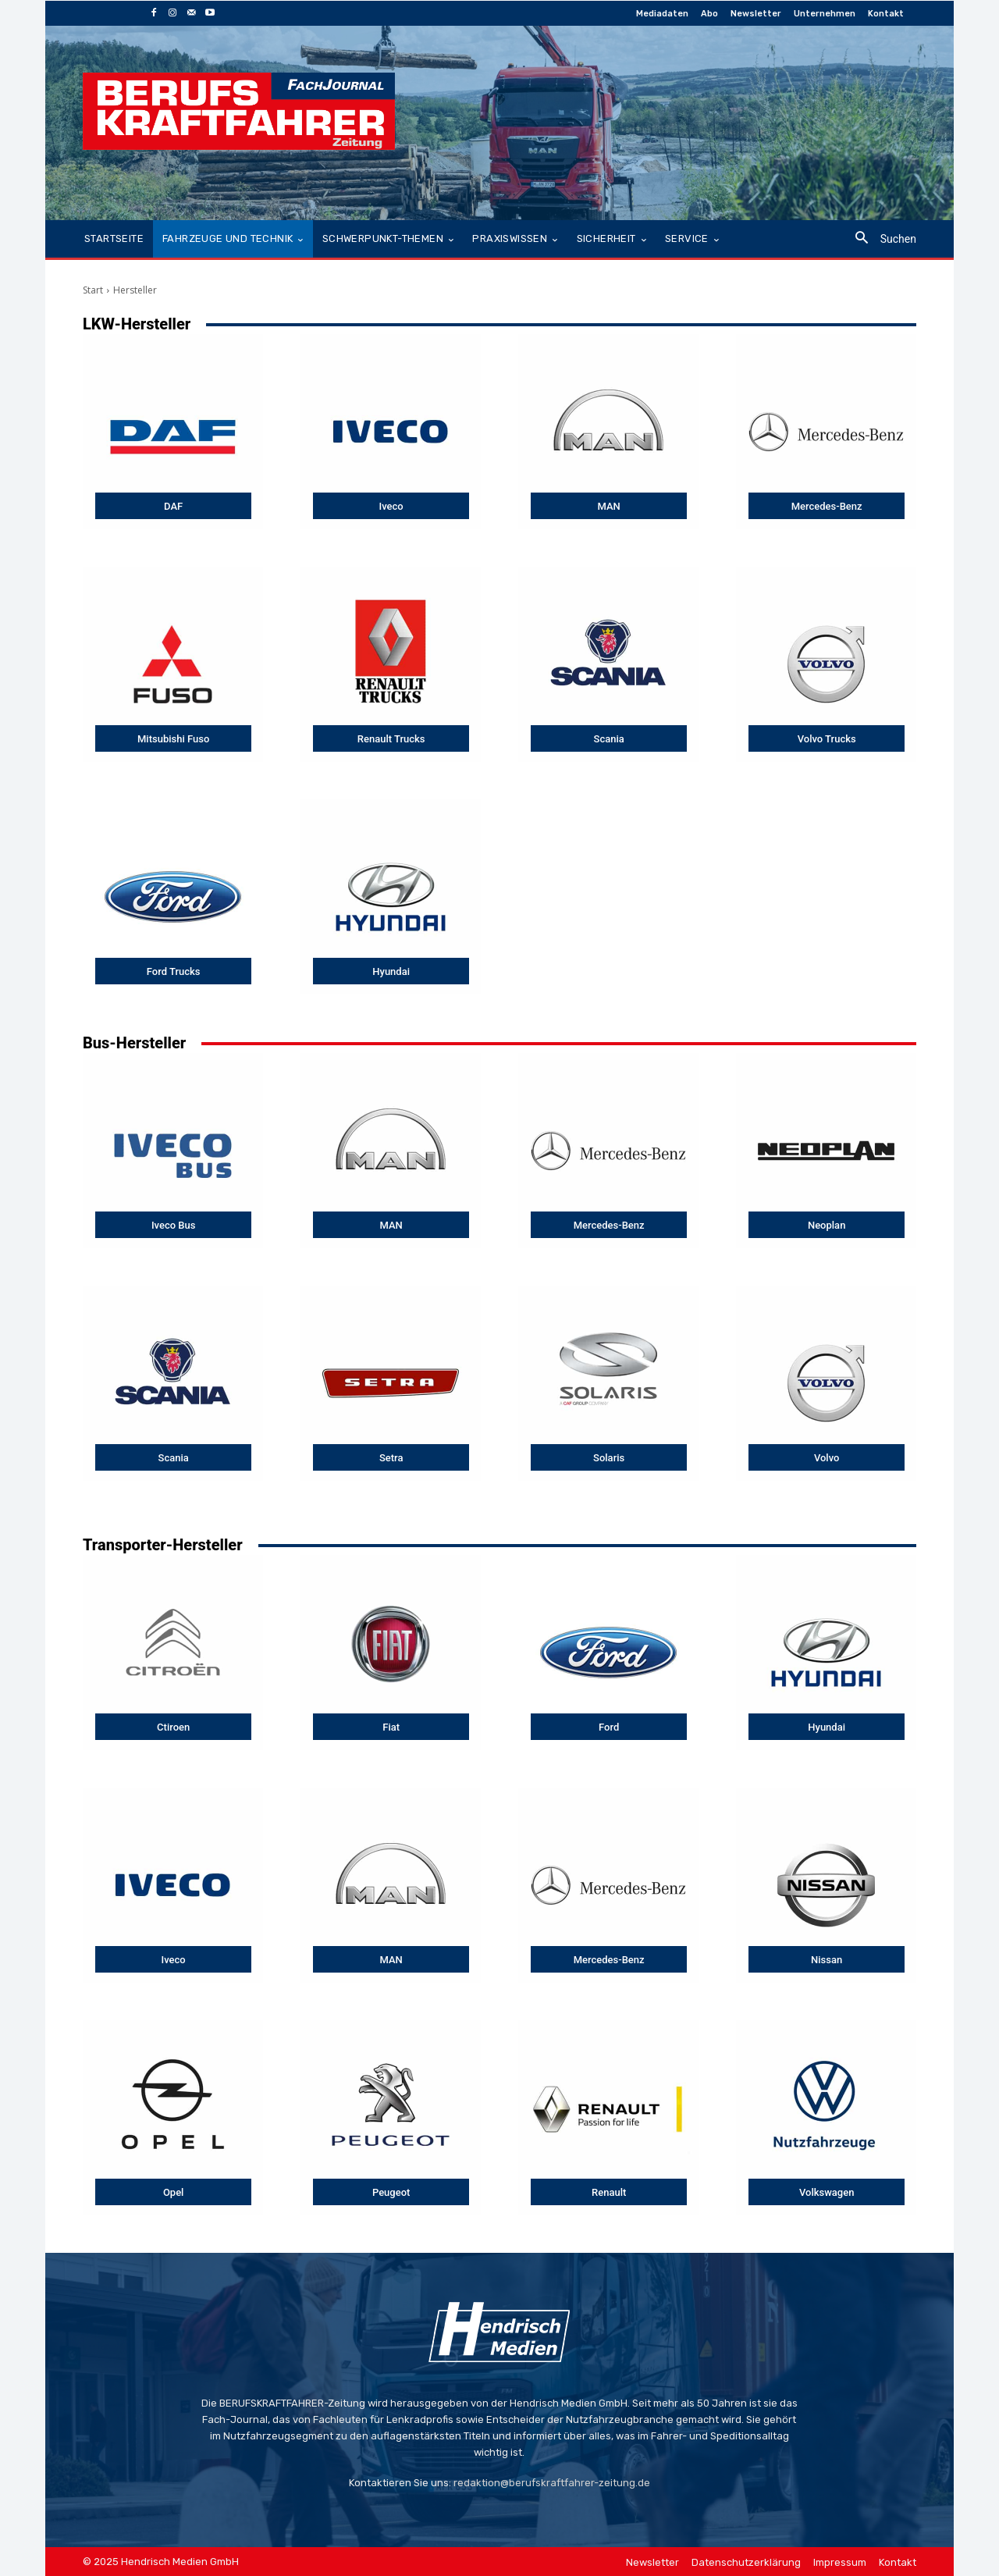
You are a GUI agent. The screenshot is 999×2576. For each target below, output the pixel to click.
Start (93, 290)
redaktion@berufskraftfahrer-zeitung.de (551, 2483)
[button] (880, 239)
